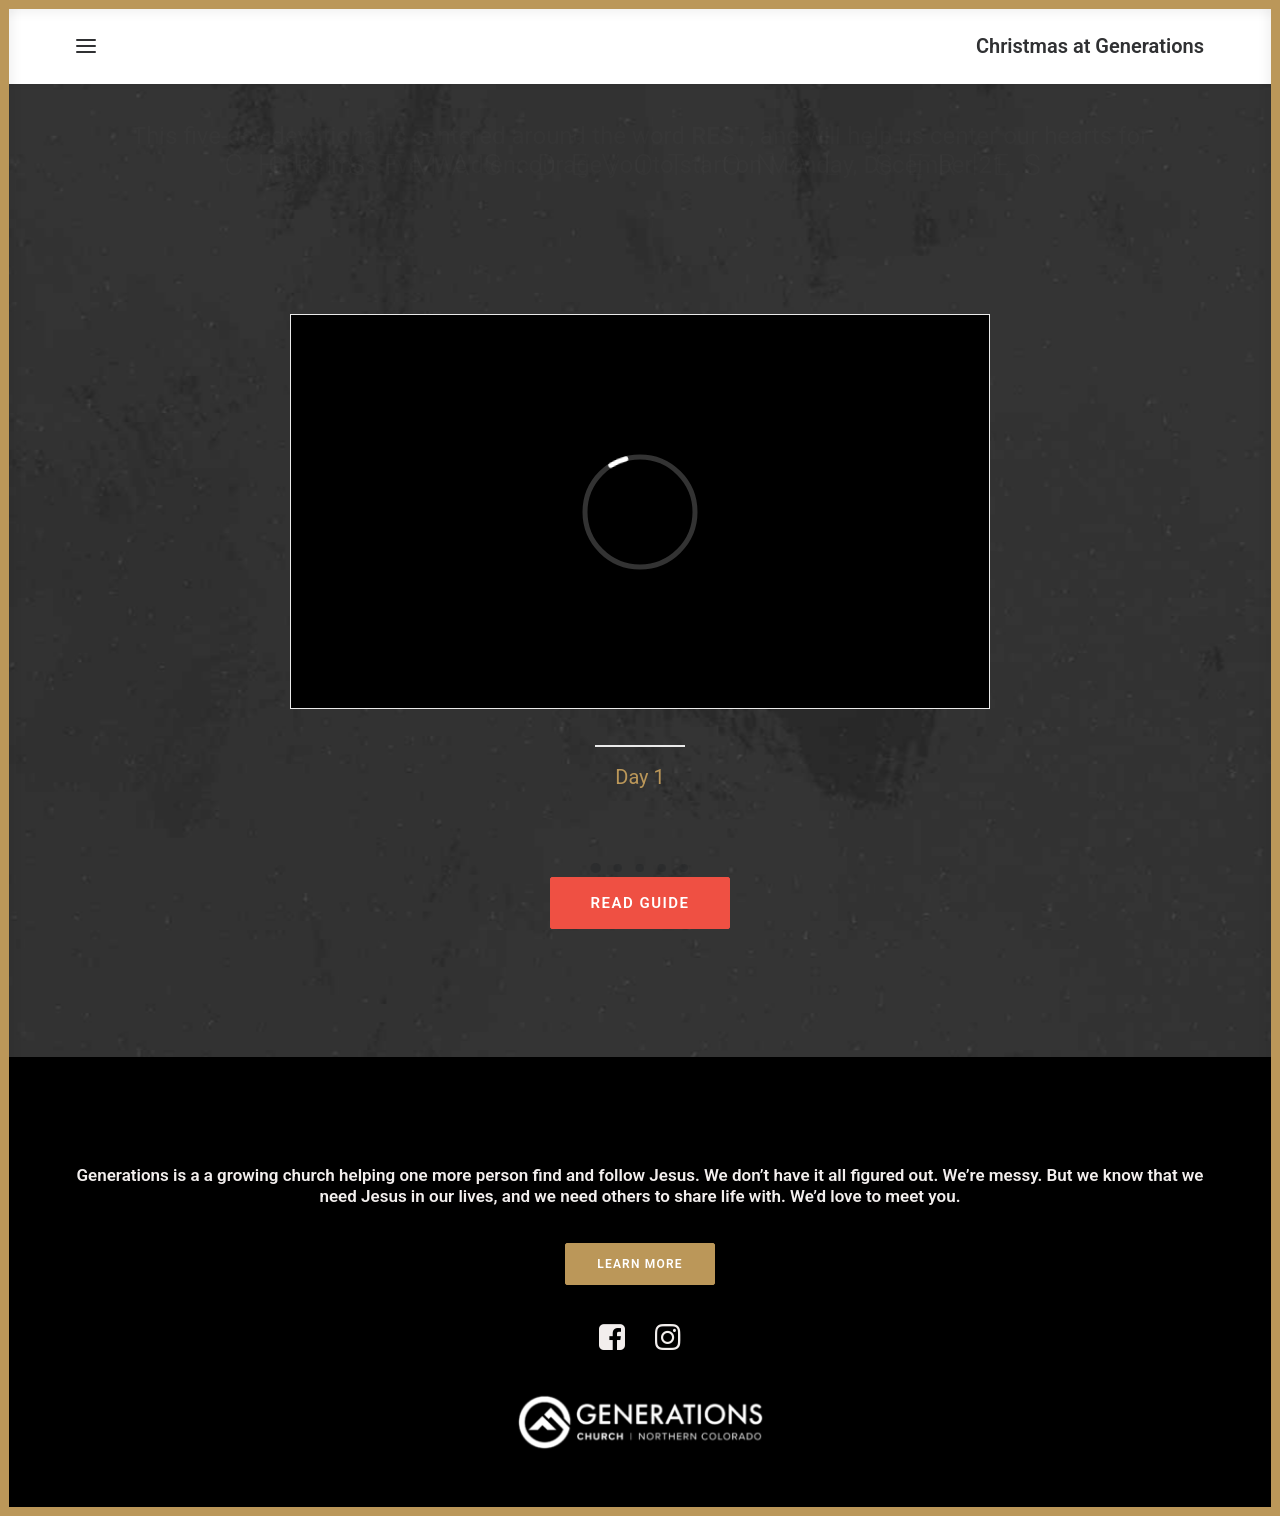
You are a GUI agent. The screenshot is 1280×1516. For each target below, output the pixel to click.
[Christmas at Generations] (1090, 46)
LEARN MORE (640, 1264)
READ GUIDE (639, 903)
